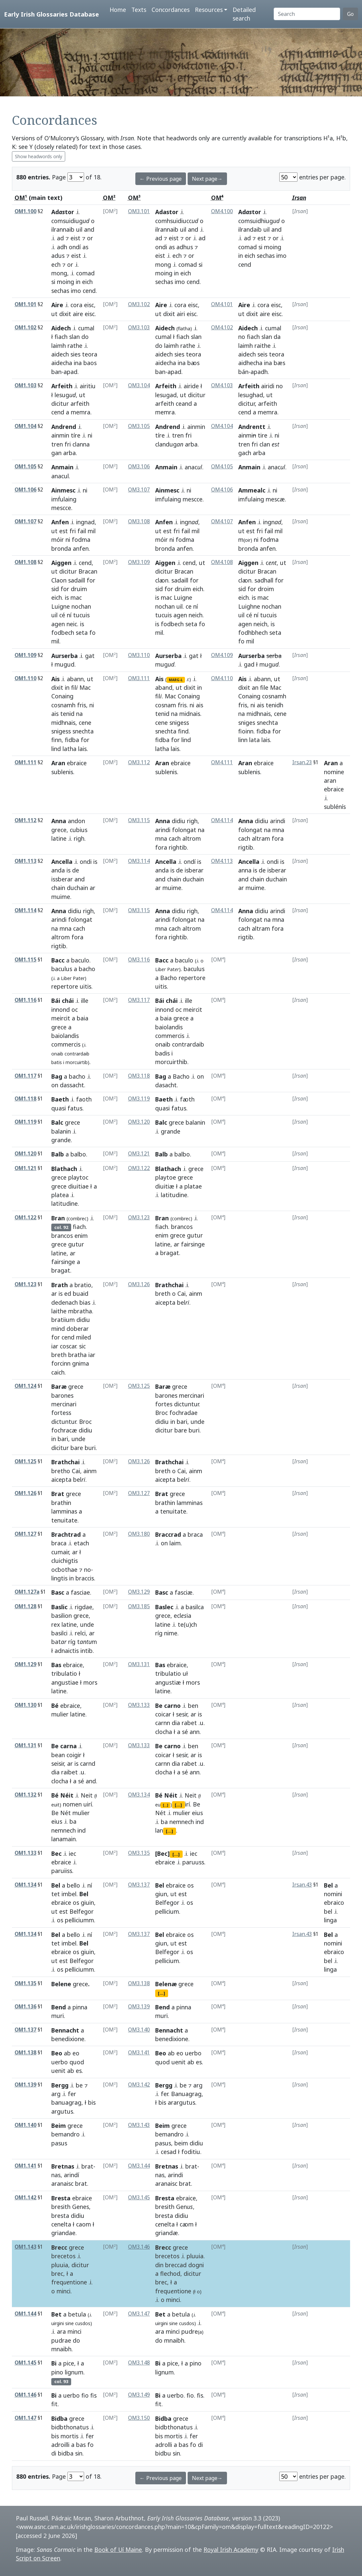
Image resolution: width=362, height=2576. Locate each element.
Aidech (61, 328)
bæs (279, 363)
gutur (76, 1244)
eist (75, 238)
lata (254, 740)
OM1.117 (25, 1075)
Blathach (64, 1169)
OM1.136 (25, 2006)
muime (60, 897)
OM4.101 (222, 304)
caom (83, 2224)
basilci (59, 1633)
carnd (87, 1763)
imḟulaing (63, 499)
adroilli (60, 2445)
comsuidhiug (259, 221)
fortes (163, 1404)
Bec (56, 1853)
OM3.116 (139, 959)
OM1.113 (25, 861)
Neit (87, 1795)
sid (55, 589)
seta (82, 632)
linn (243, 740)
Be (158, 1706)
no (241, 337)
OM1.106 (25, 489)
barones (62, 1395)
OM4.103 (222, 385)
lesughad (250, 395)
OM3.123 (139, 1217)
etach (81, 1543)
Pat (173, 969)
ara (61, 2331)
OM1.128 (25, 1606)
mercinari (63, 1404)
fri (68, 444)
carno (172, 1706)
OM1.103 (25, 385)
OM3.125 (139, 1385)
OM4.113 (222, 861)
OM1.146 (25, 2394)
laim (175, 1543)
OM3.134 (139, 1794)
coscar (68, 1346)
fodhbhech (253, 632)
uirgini (57, 2323)
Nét (65, 1813)
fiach (61, 337)
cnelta (165, 2224)
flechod (170, 2273)
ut (54, 314)
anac (193, 467)
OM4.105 (222, 466)
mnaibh (61, 2349)
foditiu (190, 2152)
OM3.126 (139, 1284)
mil (92, 531)
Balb (57, 1154)
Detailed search (244, 14)
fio (85, 2395)
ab (67, 2053)
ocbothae (64, 1569)
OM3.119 (139, 1098)
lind (56, 749)
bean (58, 1755)
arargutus (181, 2102)
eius (56, 1821)
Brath (59, 1285)
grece (59, 830)
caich (58, 1372)
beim (181, 2143)
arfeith (79, 403)
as (85, 247)
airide (191, 386)
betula (77, 2314)
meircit (60, 1018)
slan (74, 337)
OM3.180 (139, 1533)
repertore (64, 986)
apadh (259, 372)
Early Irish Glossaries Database (51, 14)
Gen (184, 2207)
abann (75, 679)
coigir (74, 1755)
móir (57, 539)
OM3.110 (139, 655)
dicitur (60, 403)
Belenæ (166, 1984)
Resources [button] (209, 10)
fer (72, 2094)
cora (76, 305)
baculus (61, 969)
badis (162, 1053)
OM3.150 (139, 2417)
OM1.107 (25, 521)
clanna (81, 444)
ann (195, 1732)
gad (249, 664)
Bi (54, 2363)
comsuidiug (70, 221)
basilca (195, 1607)
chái (172, 1001)
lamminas (64, 1511)
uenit (58, 2071)
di (53, 2453)
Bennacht (65, 2030)
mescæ (275, 499)
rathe (75, 346)
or (90, 238)
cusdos (82, 2323)
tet (55, 1894)
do (85, 337)
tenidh (274, 705)
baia (82, 1018)
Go (350, 14)
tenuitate (64, 1520)
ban (56, 372)
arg (56, 2094)
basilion (61, 1615)
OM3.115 (139, 820)
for (91, 580)
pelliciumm (79, 1920)
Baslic (59, 1607)
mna (161, 838)
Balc (57, 1122)
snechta (83, 731)
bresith (60, 2207)
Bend (58, 2007)
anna (244, 870)
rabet (189, 1723)
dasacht (166, 1085)
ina (78, 363)
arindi (162, 830)
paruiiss (61, 1871)
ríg (71, 1642)
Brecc (59, 2247)
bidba (65, 2453)
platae (193, 1186)
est (261, 238)
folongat (184, 830)
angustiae (64, 1682)
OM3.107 (139, 489)
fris (81, 705)
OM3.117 (139, 1000)
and (89, 229)
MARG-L (176, 680)
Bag (56, 1076)
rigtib (245, 847)
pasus (59, 2143)
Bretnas (62, 2166)
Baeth (60, 1099)
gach (244, 453)
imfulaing (168, 499)
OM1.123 (25, 1284)
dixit (65, 314)
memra (80, 412)
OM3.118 (139, 1075)
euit (55, 1805)
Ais (55, 679)
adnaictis (67, 1651)
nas (56, 2175)
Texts (138, 10)
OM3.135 (139, 1853)
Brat (57, 1494)
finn (56, 740)
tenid (67, 714)
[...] (165, 1805)
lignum (74, 2372)
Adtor (62, 212)
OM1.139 (25, 2084)
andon (76, 821)
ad (60, 238)
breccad (176, 2265)
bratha (77, 1355)
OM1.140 (25, 2125)
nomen (72, 1804)
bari (63, 1439)
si (53, 282)
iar (54, 1346)
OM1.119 (25, 1121)
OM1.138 (25, 2052)
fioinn (245, 731)
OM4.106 (222, 489)
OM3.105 (139, 426)
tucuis (81, 615)
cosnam (165, 705)
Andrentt (251, 427)
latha (69, 749)
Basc (57, 1592)
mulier (59, 1714)
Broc (85, 1422)
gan (56, 453)
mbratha (80, 1311)
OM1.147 (25, 2417)
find (183, 731)
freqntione (69, 2282)
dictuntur (63, 1422)
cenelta (61, 2224)
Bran (58, 1218)
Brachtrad (66, 1534)
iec (72, 1853)
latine (59, 838)
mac (76, 597)
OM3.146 (139, 2246)
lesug (65, 395)
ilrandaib (250, 229)
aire (78, 314)
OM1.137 (25, 2029)
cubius (78, 830)
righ (79, 838)
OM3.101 (139, 211)
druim (79, 589)
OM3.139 (139, 2006)
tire (262, 435)
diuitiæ (164, 1186)
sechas (60, 291)
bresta (60, 2216)
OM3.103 (139, 327)
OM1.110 (25, 678)
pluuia (59, 2265)
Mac (85, 687)
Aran (58, 763)
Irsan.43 (302, 1884)
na (79, 714)
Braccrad (168, 1534)
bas (81, 2445)
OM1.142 (25, 2197)
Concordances (171, 10)
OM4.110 (222, 678)
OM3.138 (139, 1983)
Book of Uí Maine (118, 2549)
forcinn (60, 1363)
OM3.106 (139, 466)
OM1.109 (25, 655)
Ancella (61, 862)
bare (76, 1448)
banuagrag (66, 2102)
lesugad (166, 395)
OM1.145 (25, 2362)
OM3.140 (139, 2029)
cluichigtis (64, 1561)
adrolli (163, 2445)
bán (243, 372)
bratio (82, 1285)
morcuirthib (171, 1062)
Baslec (164, 1607)
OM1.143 (25, 2246)
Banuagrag (186, 2094)
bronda (61, 548)
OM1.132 (25, 1794)
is (67, 597)
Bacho (168, 978)
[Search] (307, 14)
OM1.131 (25, 1745)
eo (75, 2053)
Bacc (58, 960)
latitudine (64, 1203)
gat (90, 656)
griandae (63, 2233)
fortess (61, 1413)
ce (189, 606)
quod (76, 2062)
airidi (267, 386)
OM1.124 (25, 1385)
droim (266, 589)
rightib (178, 847)
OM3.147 (139, 2313)
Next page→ (207, 178)
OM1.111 (25, 762)
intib (86, 1651)
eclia (182, 1615)
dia (176, 1723)
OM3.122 (139, 1168)
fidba (72, 740)
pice (68, 2363)
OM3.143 (139, 2125)
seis (262, 354)
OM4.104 (222, 426)
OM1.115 (25, 959)
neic (72, 624)
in (78, 282)
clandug (169, 444)
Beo (56, 2053)
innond (60, 1009)
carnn (162, 1723)
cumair (60, 1552)
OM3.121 (139, 1153)
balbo (78, 1154)
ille (84, 1001)
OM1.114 (25, 910)
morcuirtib (77, 1062)
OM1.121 (25, 1168)
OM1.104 (25, 426)
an (255, 687)
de (75, 870)
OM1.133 (25, 1853)
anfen (81, 548)
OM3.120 (139, 1121)
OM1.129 (25, 1664)
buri (90, 1448)
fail (81, 531)
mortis (69, 2436)
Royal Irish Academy (231, 2549)
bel (183, 1302)
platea (60, 1195)
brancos (62, 1236)
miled (83, 1337)
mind (58, 1329)
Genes (80, 2207)
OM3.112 (139, 762)
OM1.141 (25, 2165)
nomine (334, 772)
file (264, 687)
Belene (61, 1984)
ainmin (60, 435)
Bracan (87, 571)
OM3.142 (139, 2084)
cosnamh (63, 705)
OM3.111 (139, 678)
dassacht (72, 1085)
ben (193, 1706)
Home (118, 10)
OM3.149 (139, 2394)
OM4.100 (222, 211)
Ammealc (251, 490)
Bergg (59, 2085)
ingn (189, 522)
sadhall (263, 580)
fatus (75, 1108)
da (277, 337)
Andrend (63, 427)
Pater (79, 978)
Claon (59, 580)
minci (63, 2291)
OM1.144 (25, 2313)
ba (72, 1821)
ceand (184, 403)
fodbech (62, 632)
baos (90, 363)
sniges (246, 722)
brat (87, 2166)
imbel (69, 1894)
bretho (60, 1471)
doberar (78, 1329)
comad (85, 273)
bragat (60, 1270)
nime (170, 1633)
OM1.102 (25, 327)
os (76, 1902)
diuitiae (78, 1186)
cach (175, 838)
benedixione (67, 2039)
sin (78, 2453)
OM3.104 (139, 385)
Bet (56, 2314)
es (79, 2071)
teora (89, 354)
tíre (75, 435)
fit (54, 2404)
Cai (181, 1293)
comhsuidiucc (176, 221)
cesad (168, 2152)
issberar (62, 879)
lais (82, 749)
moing (65, 282)
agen (58, 624)
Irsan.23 (302, 762)
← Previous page (161, 178)
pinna (79, 2007)
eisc (89, 305)
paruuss (193, 1862)
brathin (61, 1503)
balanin (61, 1131)
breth (59, 1355)
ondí (75, 247)
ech (56, 264)
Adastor (166, 212)
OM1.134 (25, 1884)
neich (196, 615)
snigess (61, 731)
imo (76, 291)
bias (84, 1302)
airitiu (88, 386)
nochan (81, 606)
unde (78, 1439)
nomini (333, 1894)
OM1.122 (25, 1217)
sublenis (62, 772)
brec (57, 2273)
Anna (58, 821)
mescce (61, 508)
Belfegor (81, 1911)
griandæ (166, 2233)
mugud (64, 664)
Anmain (62, 467)
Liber (66, 978)
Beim (58, 2126)
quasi (58, 1108)
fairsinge (63, 1262)
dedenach (64, 1302)
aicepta (165, 1302)
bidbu (163, 2453)
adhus (184, 247)
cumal (86, 328)
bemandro (65, 2134)
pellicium (167, 1911)
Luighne (249, 606)
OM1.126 (25, 1493)
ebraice (77, 763)
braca (59, 1543)
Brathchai (169, 1285)
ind (81, 1830)
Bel (55, 1885)
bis (92, 2102)
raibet (69, 1772)
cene (85, 722)
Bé (55, 1706)
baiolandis (65, 1036)
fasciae (80, 1592)
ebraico (334, 1902)
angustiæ (168, 1682)
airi (181, 314)
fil (74, 687)
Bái (159, 1001)
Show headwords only (38, 156)
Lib (160, 969)
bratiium (63, 1320)
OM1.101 (25, 304)
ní (69, 615)
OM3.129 (139, 1591)
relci (80, 1633)
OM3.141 (139, 2052)
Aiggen (61, 563)
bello (73, 1885)
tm (87, 1642)
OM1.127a (27, 1591)
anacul (60, 476)
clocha (163, 1732)
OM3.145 (139, 2197)
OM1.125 (25, 1461)
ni (90, 435)
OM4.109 (222, 655)
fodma (81, 539)
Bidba (59, 2418)
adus (58, 255)
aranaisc (62, 2183)
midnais (189, 714)
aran (330, 780)
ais (55, 714)
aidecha (61, 363)
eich (87, 282)
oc (74, 1009)
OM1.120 (25, 1153)
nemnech (63, 1830)
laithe (59, 1311)
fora (161, 847)
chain (58, 888)
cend (89, 291)
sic (82, 1346)
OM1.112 (25, 820)
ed (67, 1293)
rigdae (83, 1607)
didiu (178, 821)
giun (161, 1894)
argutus (62, 2111)
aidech (60, 354)
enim (81, 1236)
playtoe (165, 1177)
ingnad (85, 522)
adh (62, 247)
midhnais (63, 722)
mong (59, 273)
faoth (84, 1099)
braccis (84, 1578)
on (54, 1085)
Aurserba (64, 656)
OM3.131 (139, 1664)
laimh (58, 346)
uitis (85, 986)
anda (58, 870)
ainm (195, 1293)
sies (75, 354)
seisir (57, 1763)
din (159, 2265)
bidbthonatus (70, 2427)
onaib (57, 1054)
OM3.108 (139, 521)
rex (55, 1624)
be (79, 2085)
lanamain (63, 1839)
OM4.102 (222, 327)
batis (56, 1062)
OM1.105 (25, 466)
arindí (71, 2175)
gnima (80, 1363)
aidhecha (250, 363)
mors (90, 1682)
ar (92, 888)
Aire (57, 305)
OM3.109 (139, 562)
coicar (163, 1714)
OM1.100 (25, 211)
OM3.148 (139, 2362)
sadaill (76, 580)
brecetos (63, 2256)
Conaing (62, 696)
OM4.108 (222, 562)
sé (185, 1732)
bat (59, 1642)
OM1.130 (25, 1705)
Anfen (60, 522)
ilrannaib (62, 229)
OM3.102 (139, 304)
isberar (194, 870)
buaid (80, 1293)
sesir (181, 1714)
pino (57, 2372)
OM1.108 (25, 562)
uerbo (59, 2062)
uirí (87, 1804)
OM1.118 (25, 1098)
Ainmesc (63, 490)
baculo (80, 960)
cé (62, 615)
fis (93, 2395)
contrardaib (77, 1054)
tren (57, 444)
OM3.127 (139, 1493)
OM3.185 (139, 1606)
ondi (161, 247)
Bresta (60, 2198)
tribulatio (64, 1673)
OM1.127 (25, 1533)
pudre (192, 2331)
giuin (87, 1902)
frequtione (173, 2291)
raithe (262, 346)
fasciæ (184, 1592)
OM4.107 (222, 521)
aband (163, 687)
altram (261, 838)
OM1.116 (25, 1000)
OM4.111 (222, 762)
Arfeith (61, 386)
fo (92, 632)
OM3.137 (139, 1884)
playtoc (78, 1177)
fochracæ (64, 1430)
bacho (87, 969)
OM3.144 (139, 2165)
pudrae (61, 2340)
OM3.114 (139, 861)
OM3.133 (139, 1705)
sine (69, 2323)
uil (79, 229)
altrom (191, 838)
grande (61, 1140)
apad (70, 372)
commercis (65, 1044)
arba (69, 453)
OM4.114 (222, 820)
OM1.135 (25, 1983)
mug (164, 664)
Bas (56, 1665)
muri (57, 2016)
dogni (196, 2265)
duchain (77, 888)
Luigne (60, 606)
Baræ (59, 1386)
